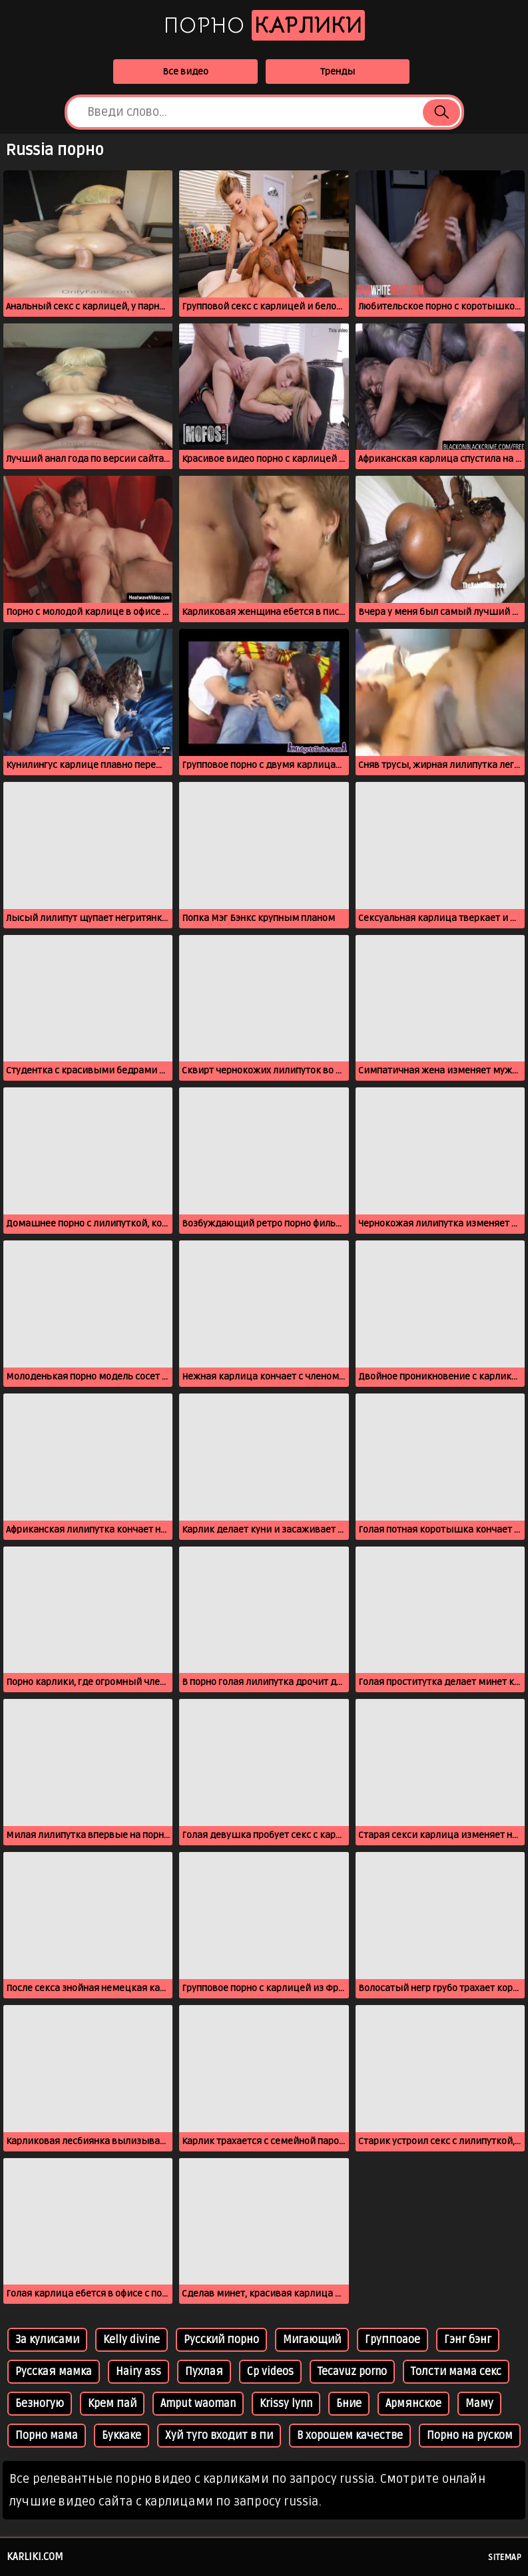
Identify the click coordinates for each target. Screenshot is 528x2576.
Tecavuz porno (352, 2371)
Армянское (413, 2403)
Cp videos (270, 2371)
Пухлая (204, 2371)
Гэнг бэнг (467, 2339)
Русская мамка (53, 2371)
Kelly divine (131, 2339)
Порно (264, 25)
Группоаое (392, 2339)
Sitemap (504, 2557)
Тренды (337, 71)
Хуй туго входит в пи (219, 2435)
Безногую (39, 2403)
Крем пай (112, 2403)
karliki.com (35, 2557)
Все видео (185, 71)
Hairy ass (138, 2371)
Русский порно (221, 2339)
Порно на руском (470, 2435)
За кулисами (47, 2339)
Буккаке (121, 2435)
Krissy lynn (286, 2403)
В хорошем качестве (350, 2435)
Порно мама (46, 2435)
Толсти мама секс (456, 2371)
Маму (479, 2403)
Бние (349, 2403)
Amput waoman (198, 2403)
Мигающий (312, 2339)
